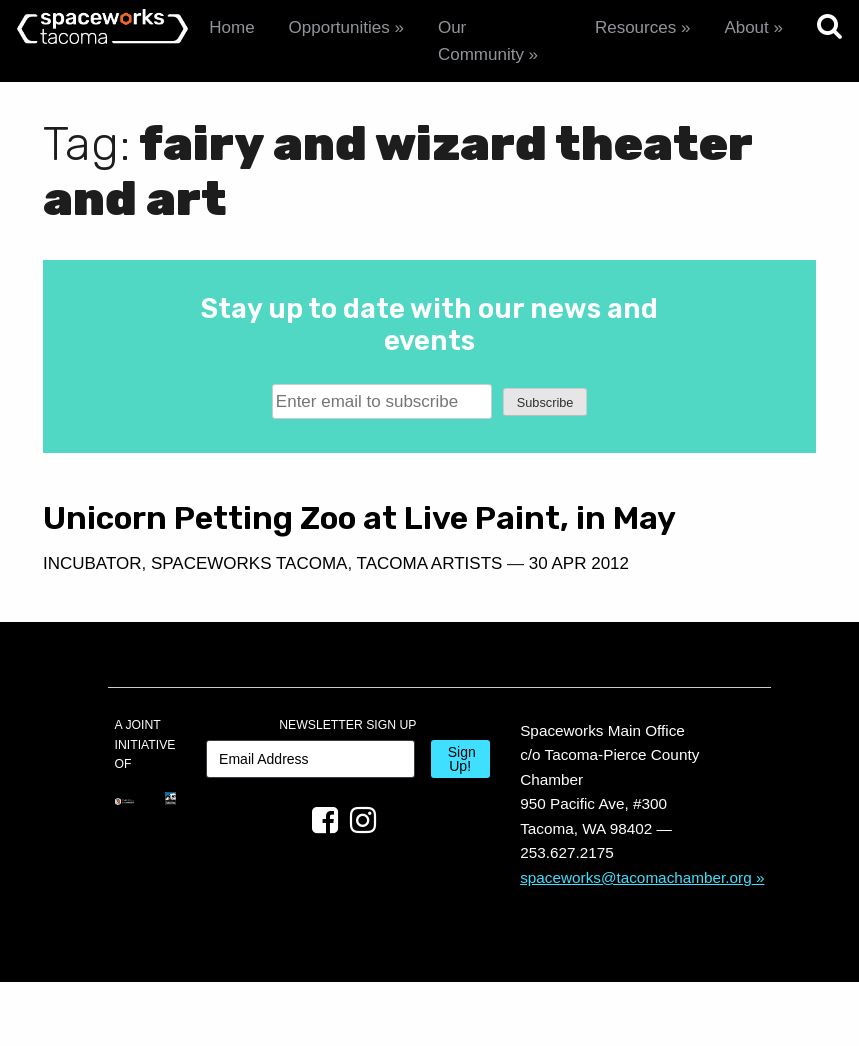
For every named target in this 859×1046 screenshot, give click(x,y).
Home (231, 27)
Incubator (92, 600)
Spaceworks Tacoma (249, 600)
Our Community (481, 41)
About (746, 27)
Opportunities (339, 27)
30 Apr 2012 (265, 628)
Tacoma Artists (116, 628)
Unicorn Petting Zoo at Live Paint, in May (220, 536)
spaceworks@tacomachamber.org (636, 941)
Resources (635, 27)
